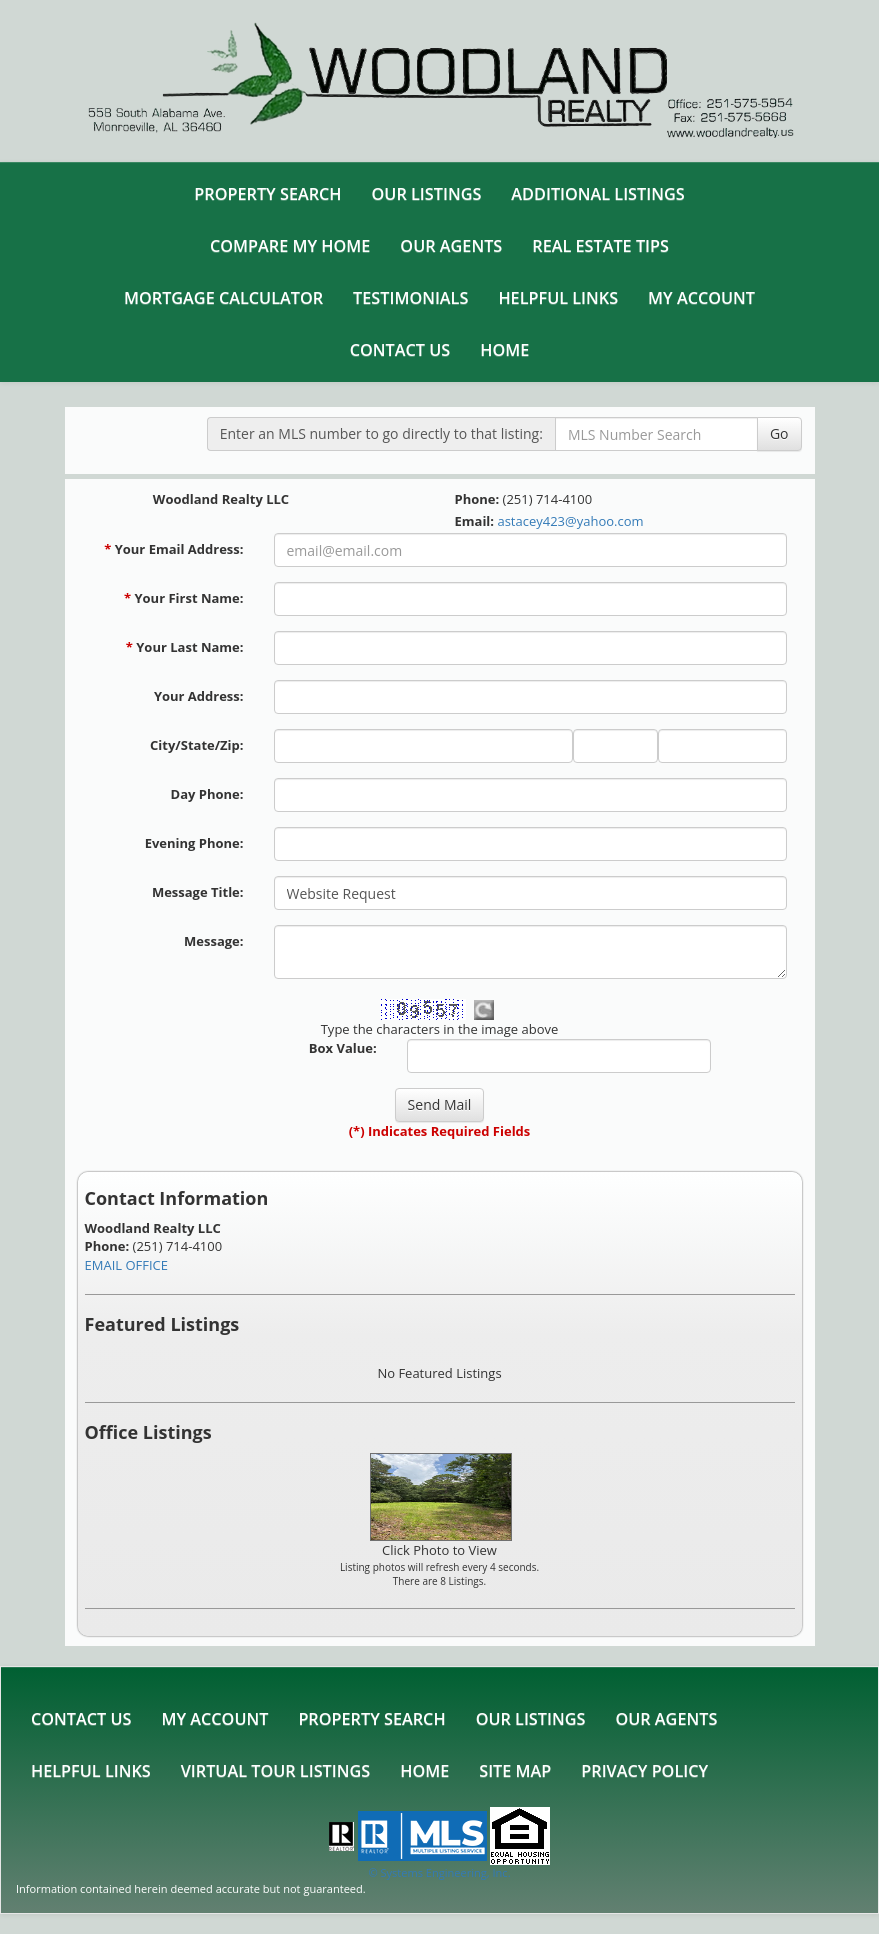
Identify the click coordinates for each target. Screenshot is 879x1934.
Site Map (515, 1771)
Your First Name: (184, 598)
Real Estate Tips (600, 246)
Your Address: (199, 696)
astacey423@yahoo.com (570, 521)
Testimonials (410, 298)
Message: (213, 941)
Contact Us (400, 350)
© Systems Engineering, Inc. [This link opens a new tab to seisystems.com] (439, 1872)
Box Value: (343, 1048)
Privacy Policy (644, 1771)
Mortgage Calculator (223, 298)
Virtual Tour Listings (275, 1771)
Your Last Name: (185, 647)
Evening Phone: (194, 843)
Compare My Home (290, 246)
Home (504, 350)
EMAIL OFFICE (127, 1265)
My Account (701, 298)
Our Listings (427, 194)
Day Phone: (207, 794)
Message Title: (198, 892)
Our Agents (451, 246)
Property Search (267, 194)
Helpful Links (558, 298)
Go (779, 433)
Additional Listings (597, 194)
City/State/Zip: (196, 745)
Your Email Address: (173, 549)
